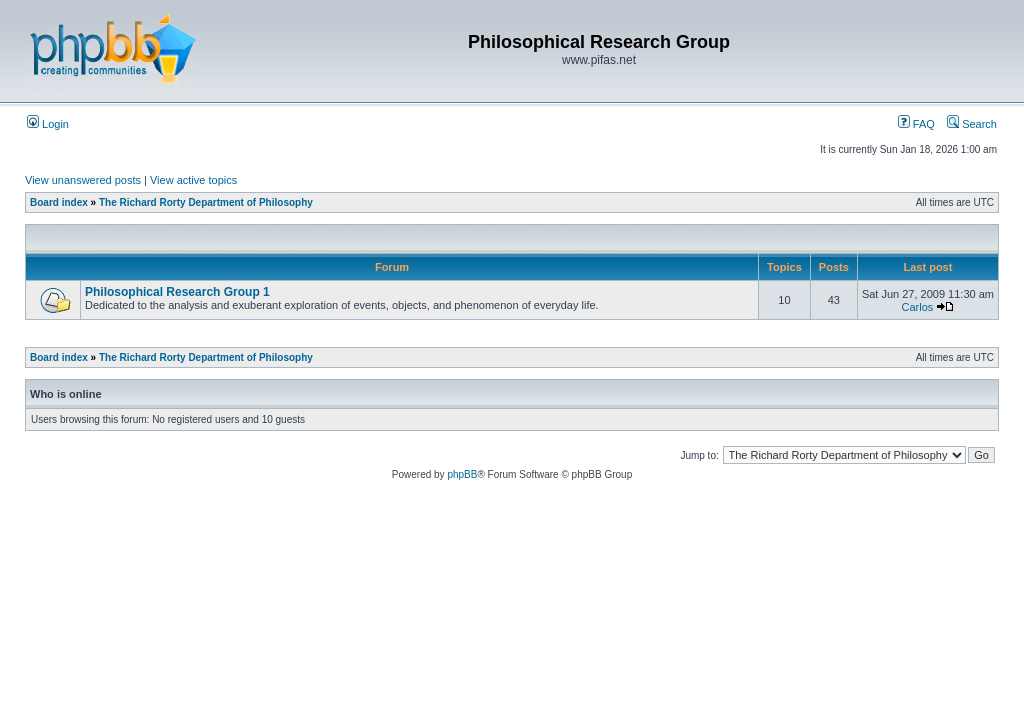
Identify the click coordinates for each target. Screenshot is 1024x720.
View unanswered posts (83, 180)
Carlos (918, 307)
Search (972, 124)
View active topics (193, 180)
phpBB (462, 474)
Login (48, 124)
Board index (59, 202)
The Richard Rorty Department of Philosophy (206, 202)
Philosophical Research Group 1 (177, 292)
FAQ (916, 124)
